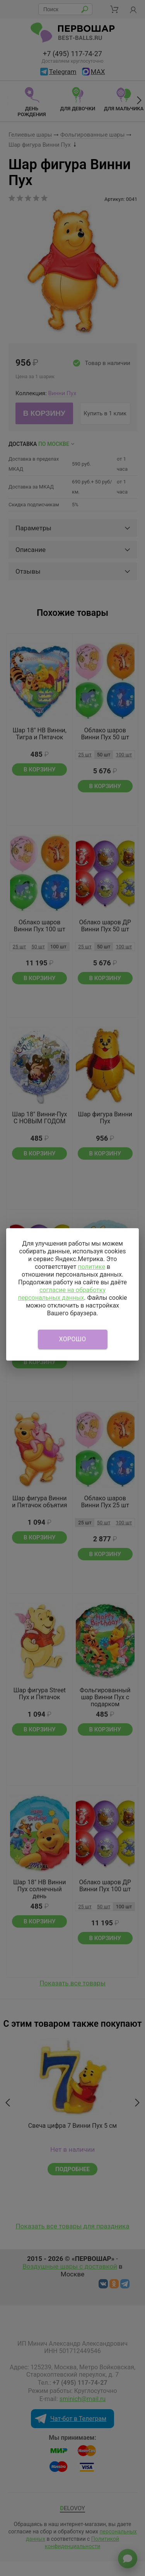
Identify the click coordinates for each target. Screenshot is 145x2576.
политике (91, 1266)
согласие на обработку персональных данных (62, 1293)
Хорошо (72, 1339)
